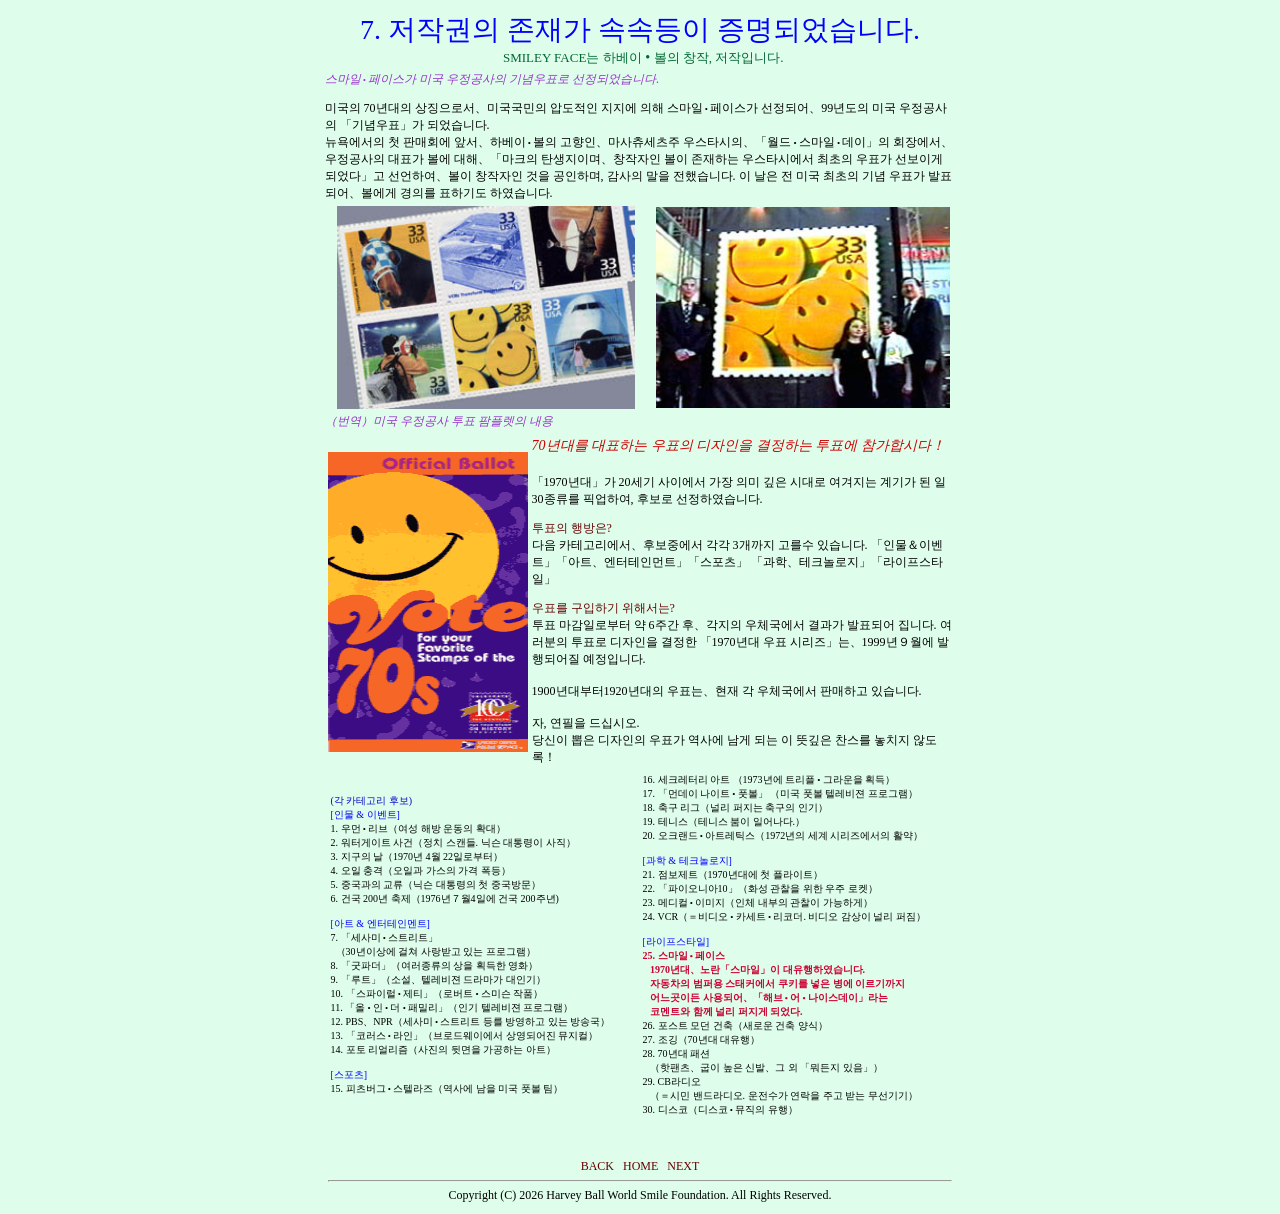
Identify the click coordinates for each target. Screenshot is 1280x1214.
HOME (640, 1166)
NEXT (683, 1166)
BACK (597, 1166)
